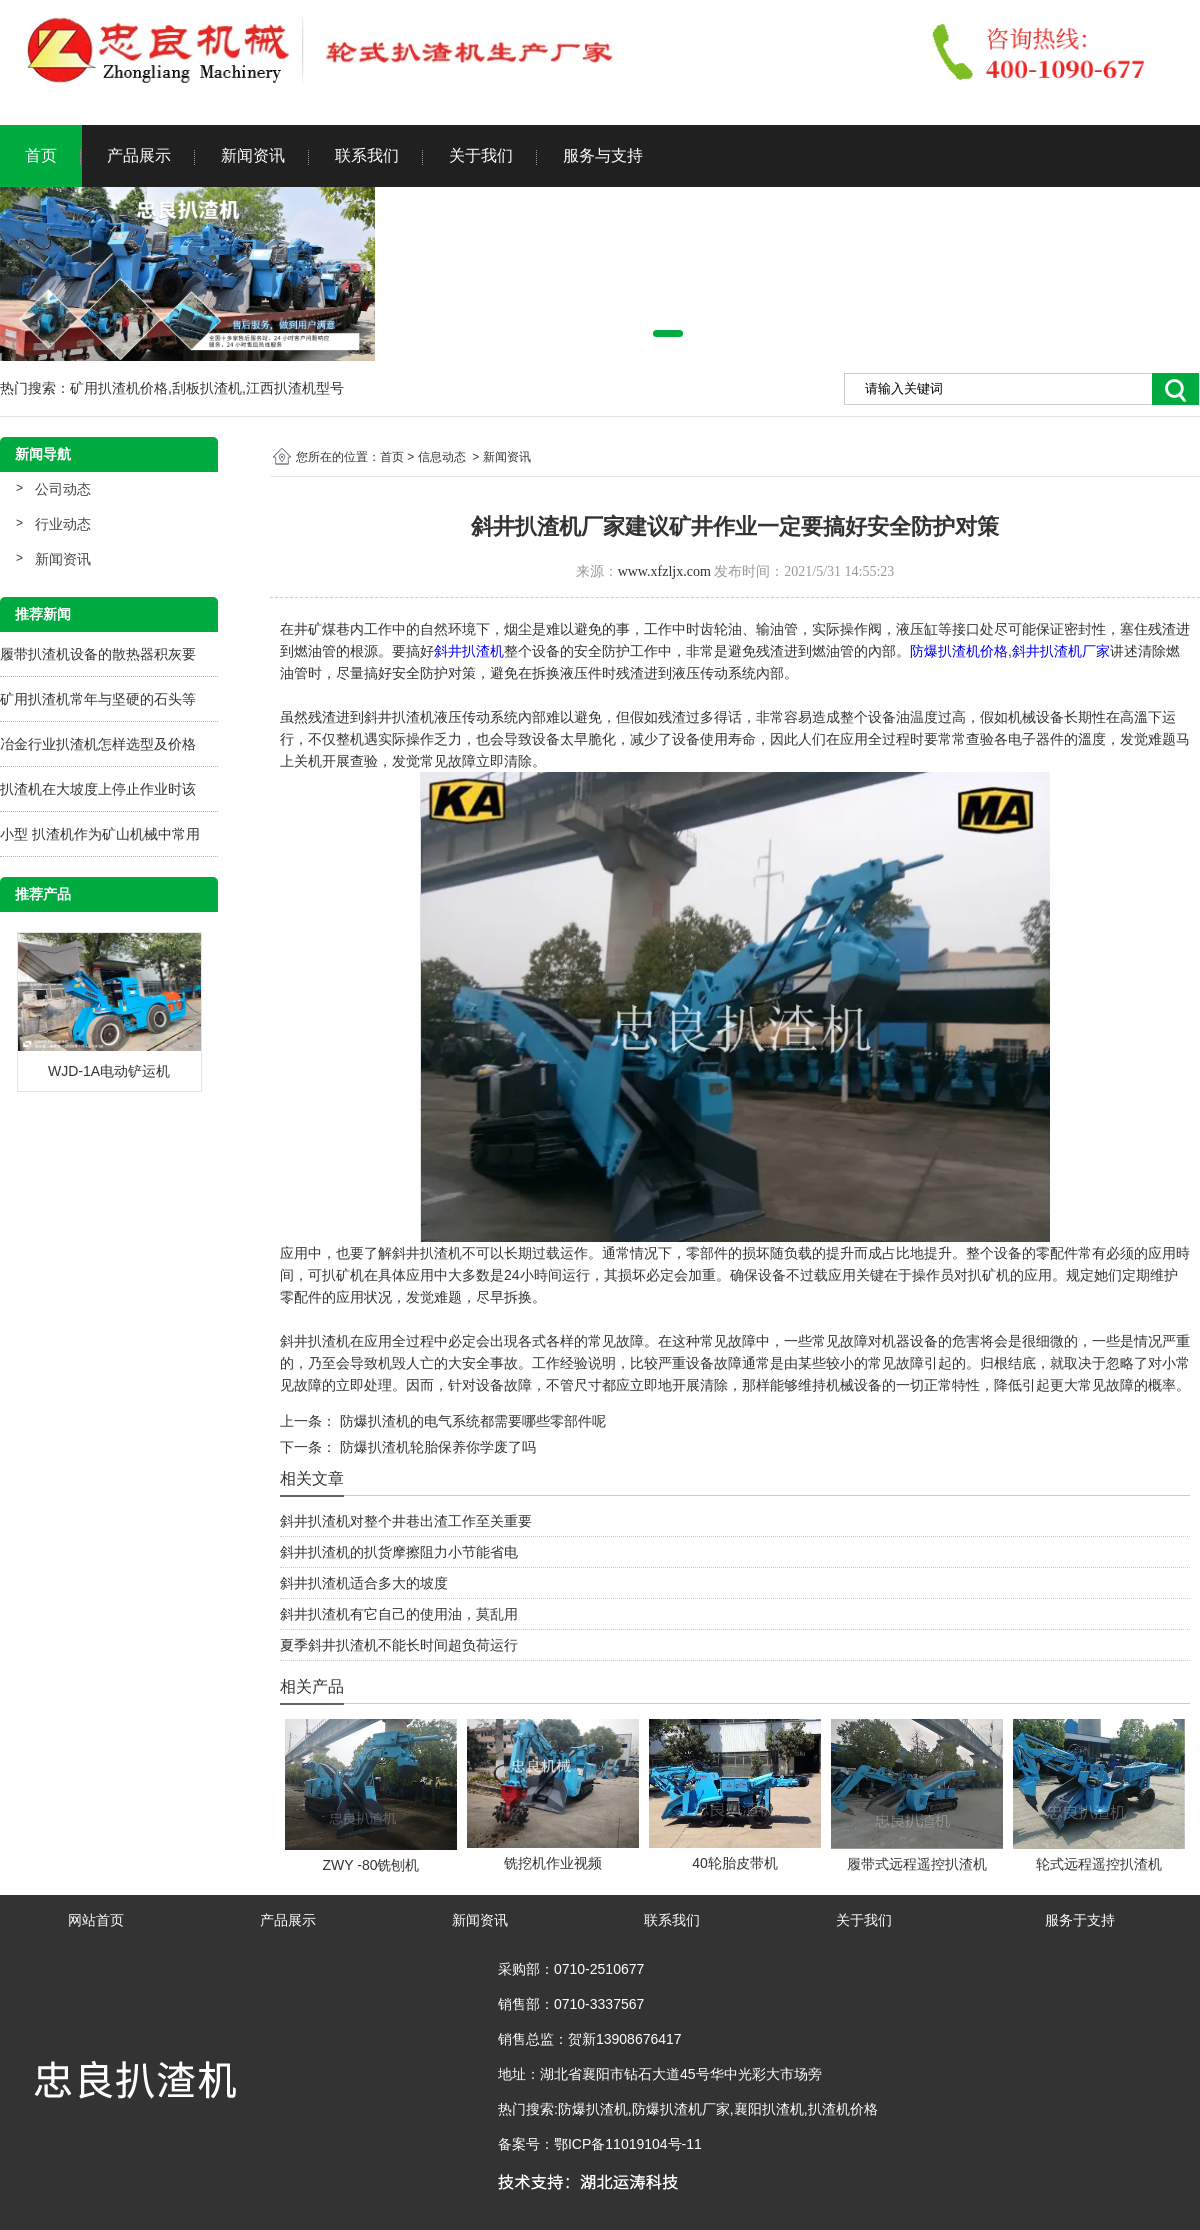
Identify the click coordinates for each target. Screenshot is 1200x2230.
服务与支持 (603, 155)
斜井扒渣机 (469, 651)
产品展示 (139, 155)
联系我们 (367, 155)
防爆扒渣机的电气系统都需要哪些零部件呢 (471, 1421)
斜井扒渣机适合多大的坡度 (364, 1583)
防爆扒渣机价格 (959, 651)
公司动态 (63, 489)
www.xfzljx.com (664, 571)
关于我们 (481, 155)
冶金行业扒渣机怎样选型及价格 (98, 744)
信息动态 (442, 457)
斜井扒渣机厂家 (1061, 651)
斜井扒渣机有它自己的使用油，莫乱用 (399, 1614)
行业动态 (63, 524)
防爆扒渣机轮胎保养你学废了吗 (436, 1447)
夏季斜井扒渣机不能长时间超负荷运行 (399, 1645)
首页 (41, 155)
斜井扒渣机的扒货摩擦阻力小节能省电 (399, 1552)
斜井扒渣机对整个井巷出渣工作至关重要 (406, 1521)
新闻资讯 (253, 155)
